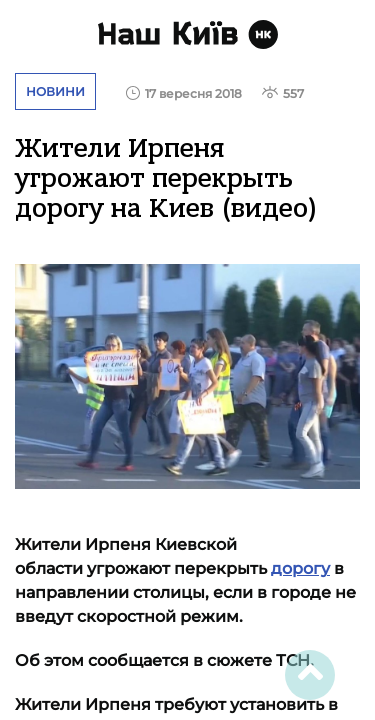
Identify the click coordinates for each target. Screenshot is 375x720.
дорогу (300, 568)
